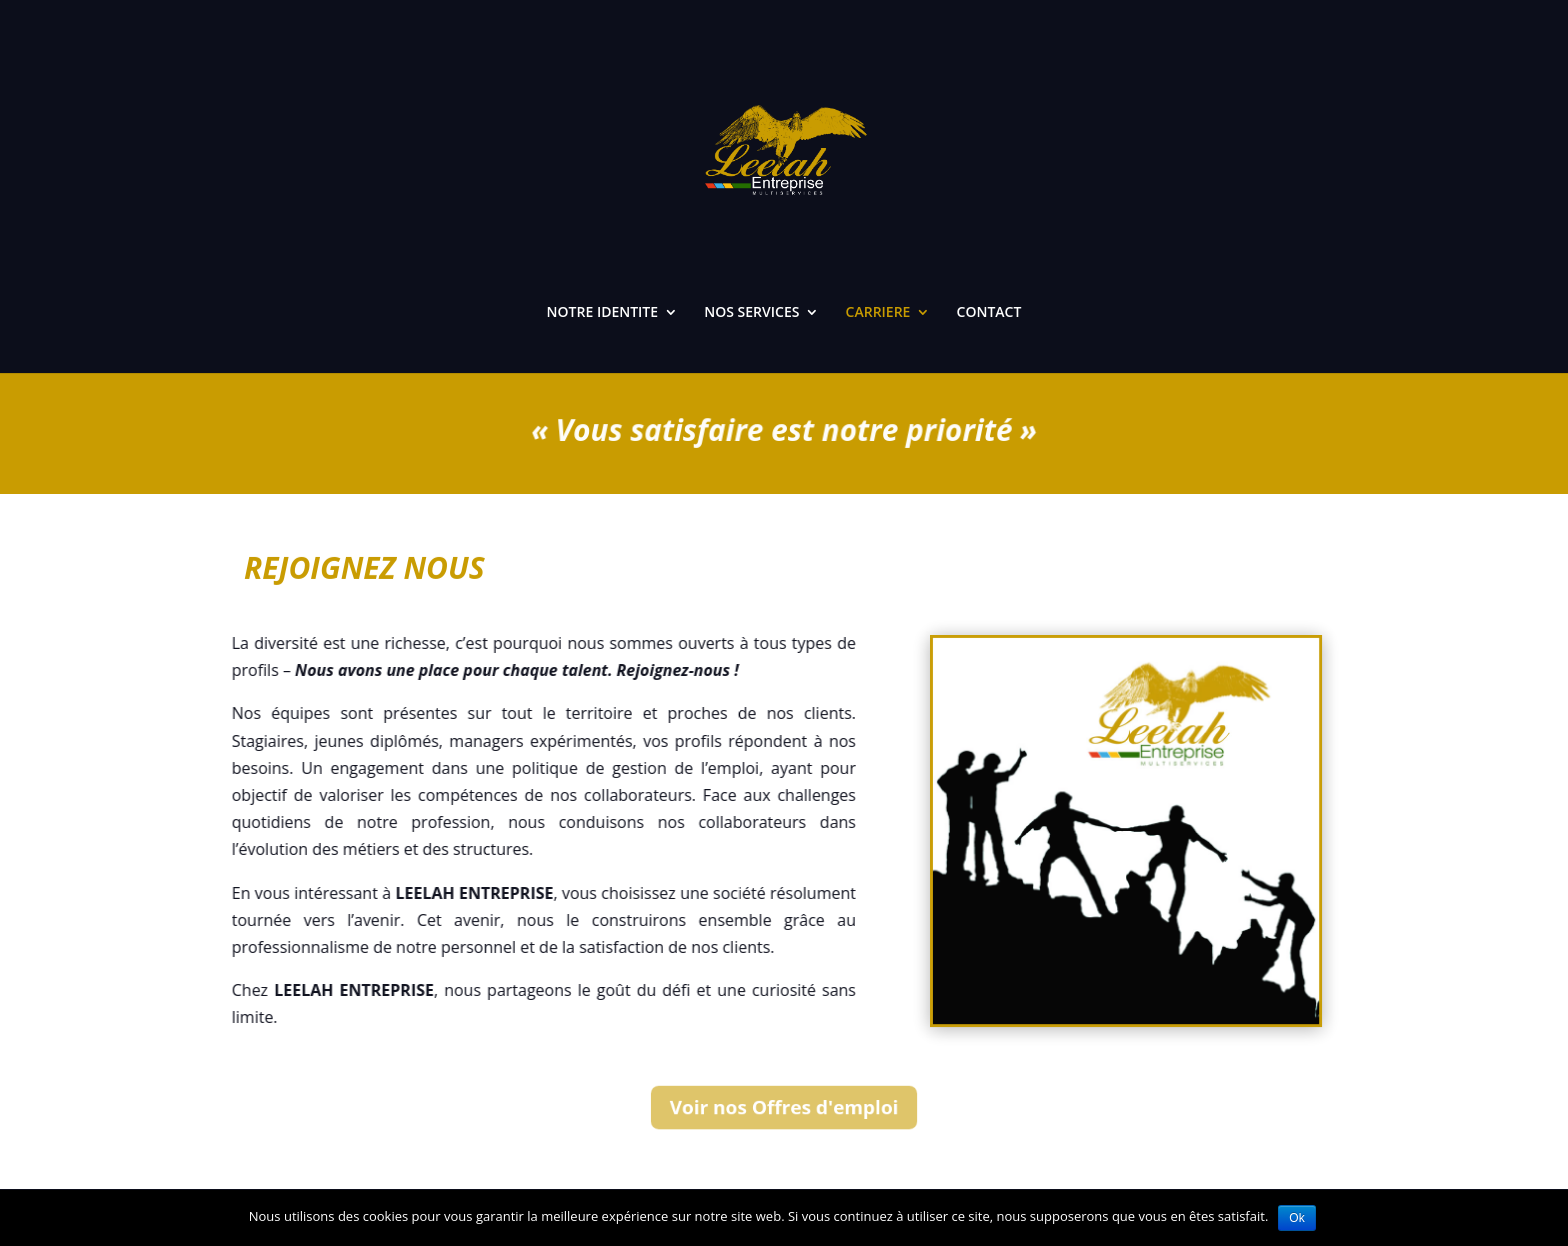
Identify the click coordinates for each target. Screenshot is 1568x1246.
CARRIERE (878, 313)
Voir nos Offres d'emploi (784, 1107)
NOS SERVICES (751, 313)
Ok (1296, 1218)
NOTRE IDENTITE (603, 313)
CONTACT (989, 313)
